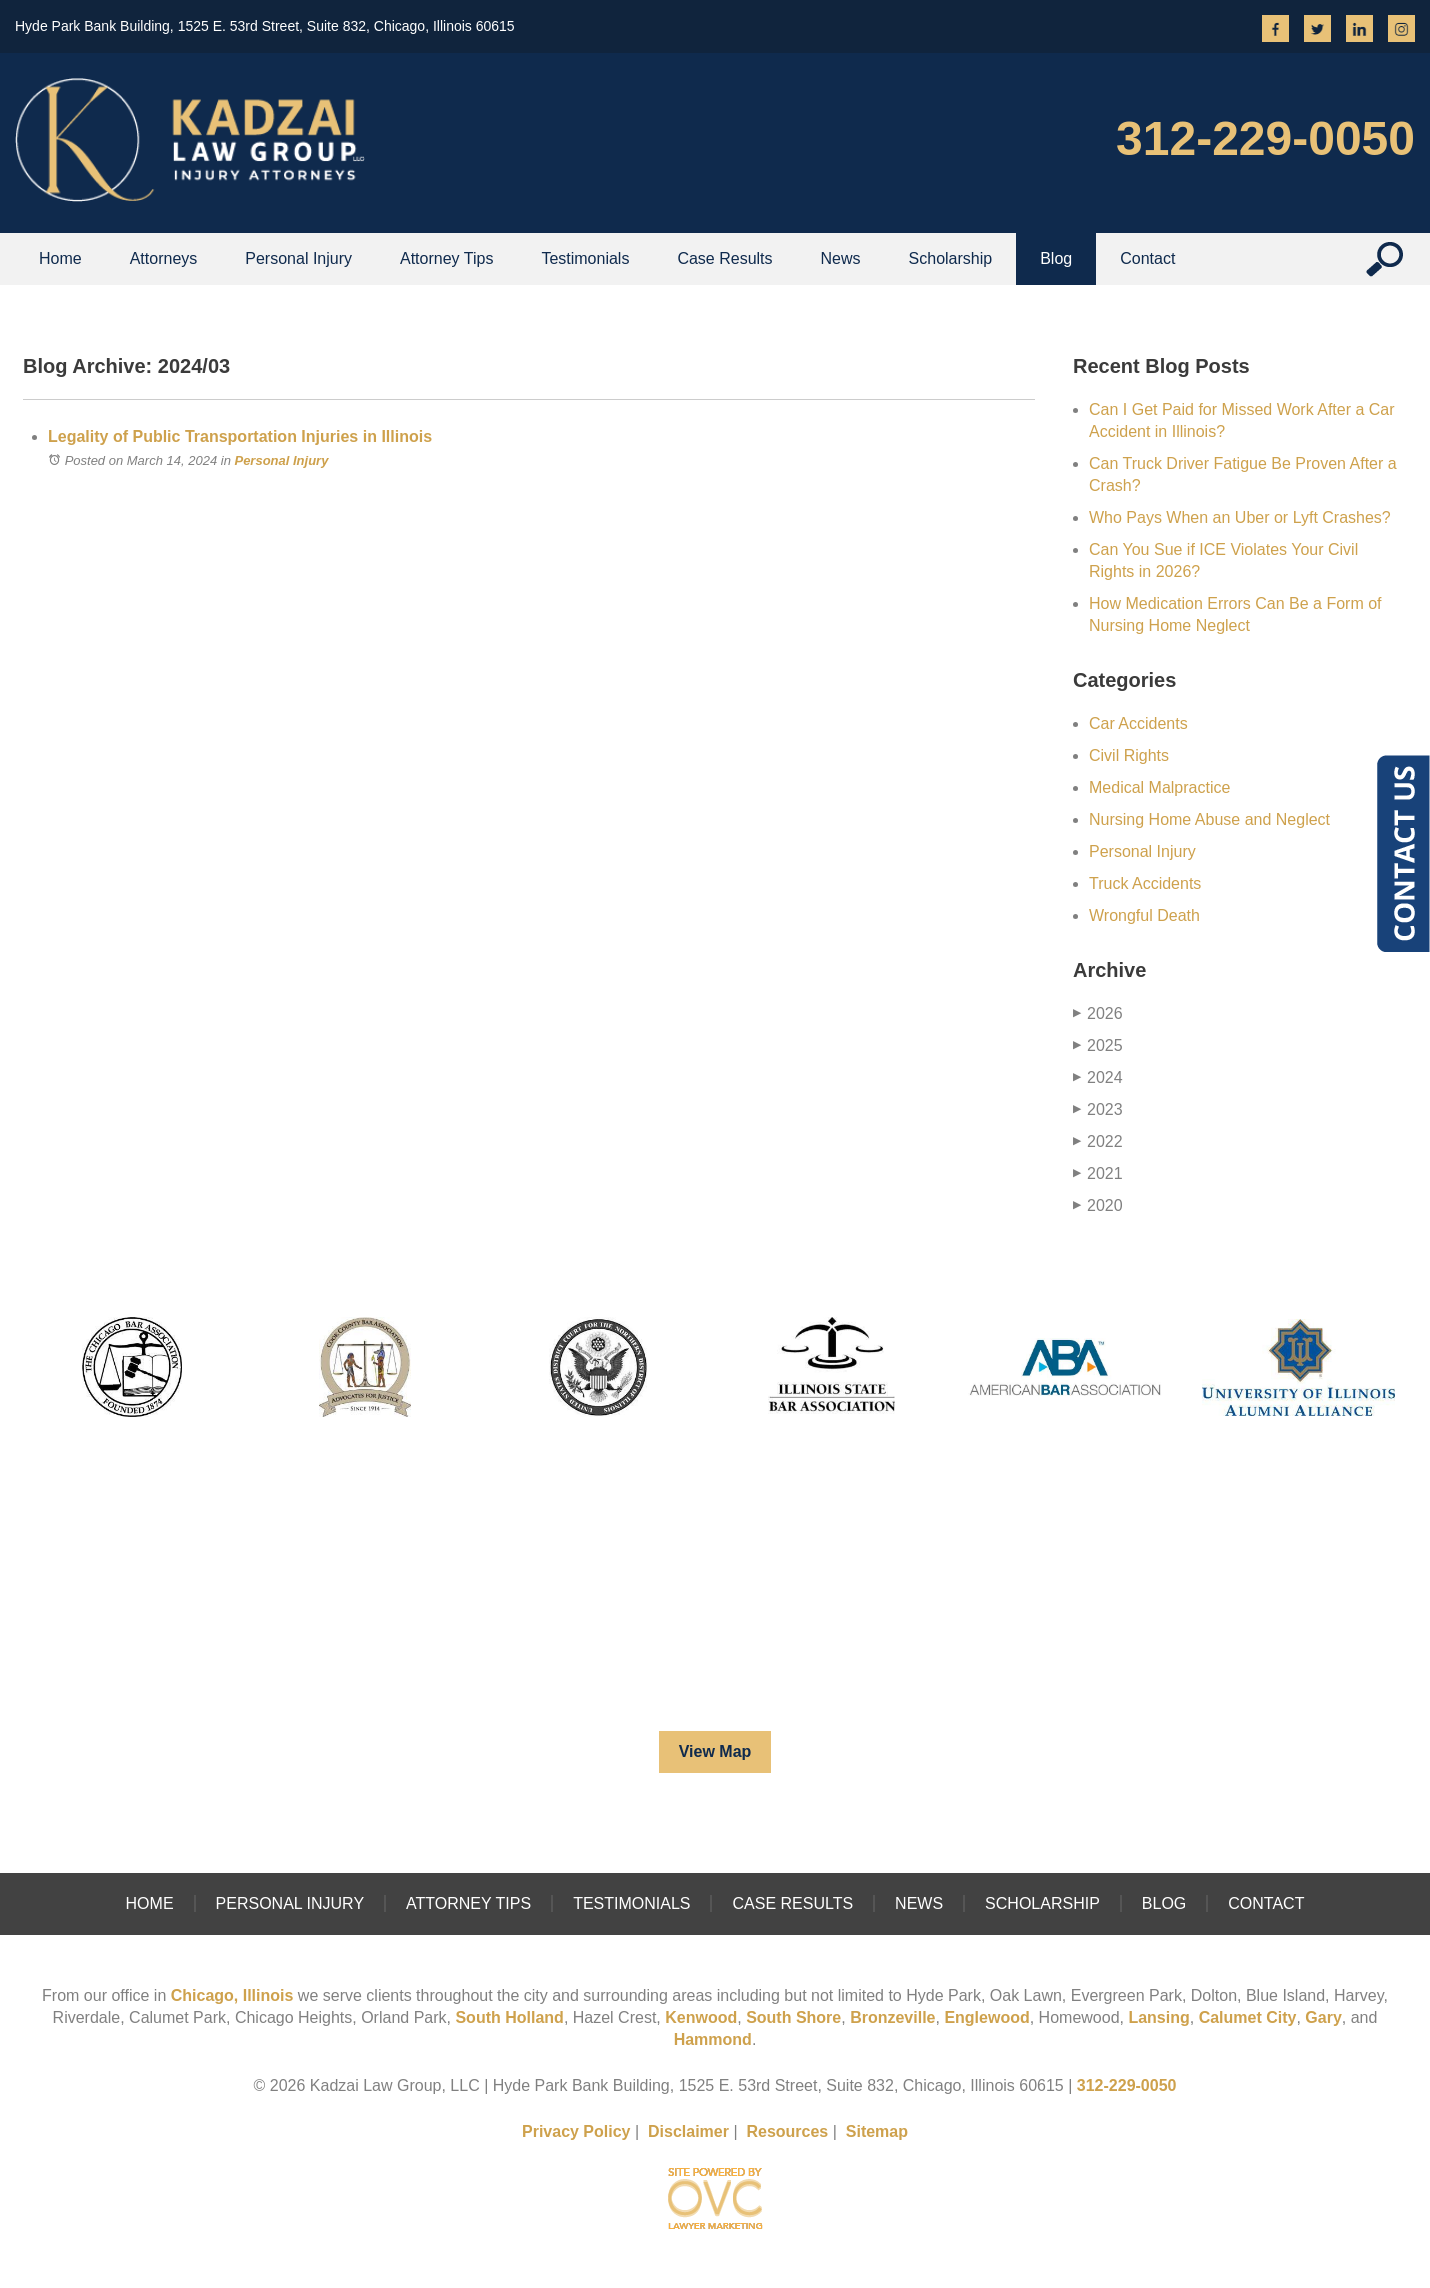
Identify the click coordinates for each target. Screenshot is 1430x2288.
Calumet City (1248, 2017)
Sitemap (877, 2131)
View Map (715, 1751)
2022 (1098, 1141)
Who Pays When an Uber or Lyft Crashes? (1240, 517)
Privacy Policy (576, 2131)
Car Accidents (1138, 723)
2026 (1098, 1013)
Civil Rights (1129, 755)
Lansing (1158, 2017)
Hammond (713, 2039)
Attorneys (164, 258)
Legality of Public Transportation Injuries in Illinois (240, 436)
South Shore (793, 2017)
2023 (1098, 1109)
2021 (1098, 1173)
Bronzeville (892, 2017)
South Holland (509, 2017)
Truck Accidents (1145, 883)
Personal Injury (298, 258)
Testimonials (585, 258)
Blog (1056, 258)
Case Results (724, 258)
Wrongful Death (1144, 915)
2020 (1098, 1205)
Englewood (986, 2017)
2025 (1098, 1045)
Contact (1266, 1903)
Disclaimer (688, 2131)
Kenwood (701, 2017)
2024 (1098, 1077)
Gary (1323, 2017)
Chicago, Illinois (232, 1995)
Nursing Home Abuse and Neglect (1209, 819)
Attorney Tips (446, 258)
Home (60, 258)
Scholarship (951, 258)
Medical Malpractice (1159, 787)
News (841, 258)
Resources (787, 2131)
